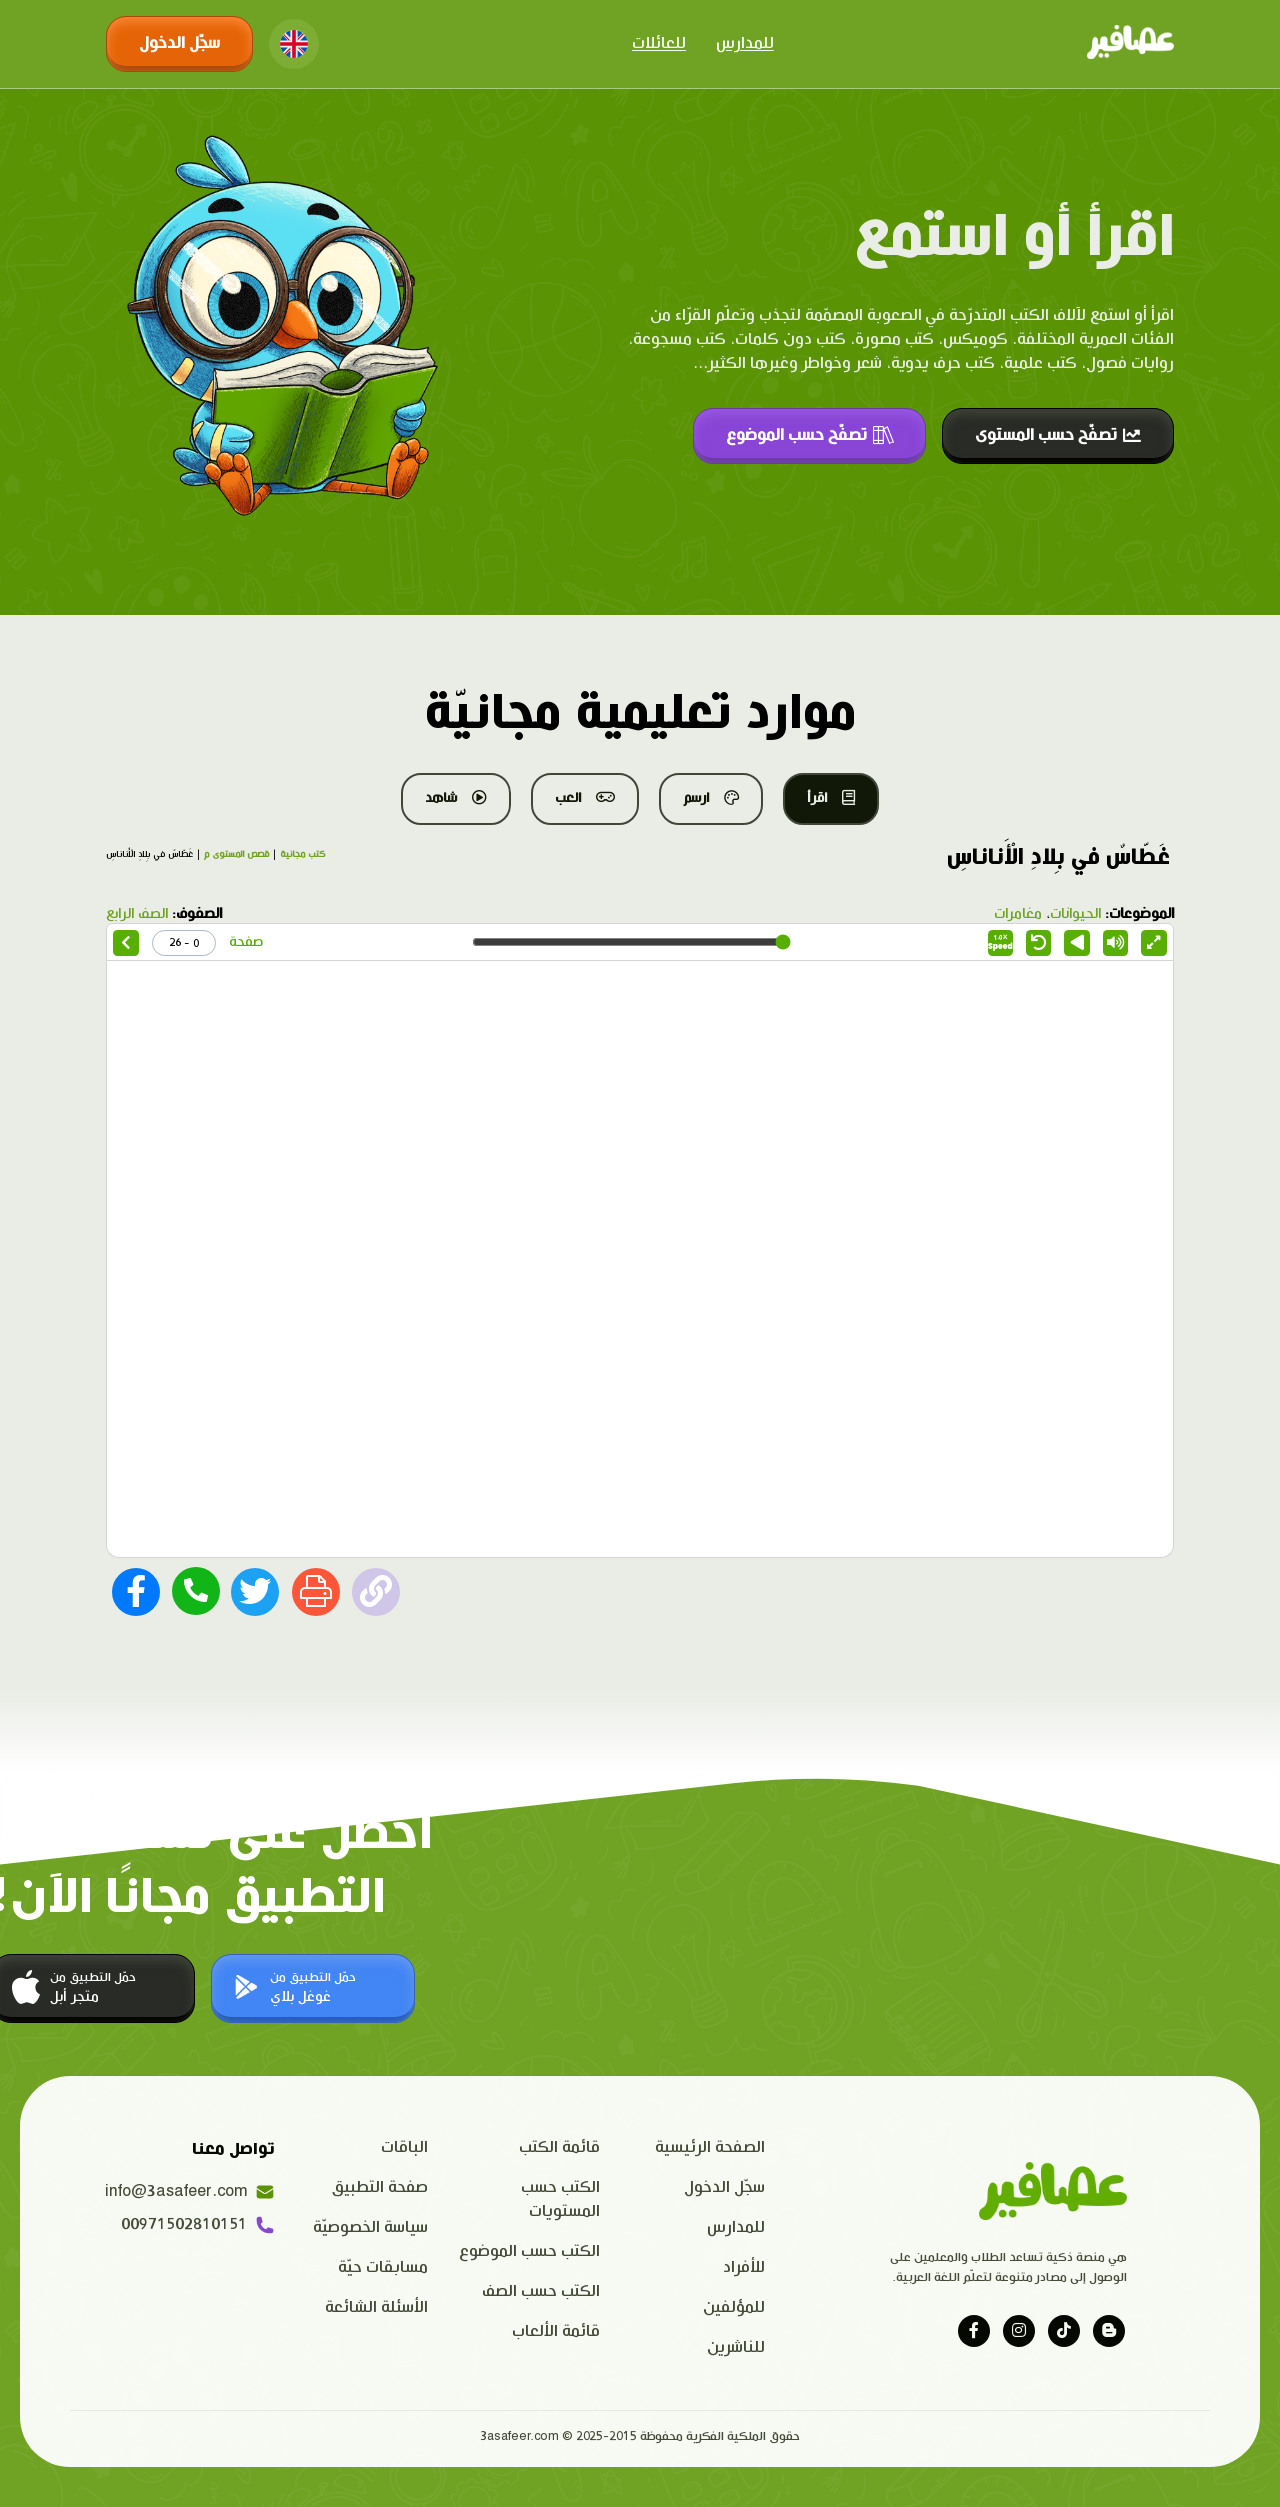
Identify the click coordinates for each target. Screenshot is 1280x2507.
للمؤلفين (734, 2307)
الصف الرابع (137, 914)
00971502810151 (198, 2225)
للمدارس (745, 43)
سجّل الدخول (179, 43)
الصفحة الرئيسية (710, 2147)
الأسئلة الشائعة (376, 2307)
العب (585, 798)
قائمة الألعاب (556, 2331)
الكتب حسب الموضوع (529, 2251)
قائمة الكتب (559, 2147)
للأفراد (744, 2267)
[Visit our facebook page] (974, 2331)
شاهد (456, 798)
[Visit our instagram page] (1019, 2331)
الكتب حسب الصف (541, 2291)
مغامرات (1018, 914)
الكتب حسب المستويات (560, 2199)
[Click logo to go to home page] (1130, 44)
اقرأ (831, 798)
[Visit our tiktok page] (1064, 2331)
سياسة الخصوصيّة (370, 2227)
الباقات (404, 2147)
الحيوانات (1075, 914)
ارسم (711, 798)
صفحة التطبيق (380, 2187)
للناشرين (736, 2347)
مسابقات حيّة (383, 2267)
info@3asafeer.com (190, 2192)
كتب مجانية (302, 854)
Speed (1000, 943)
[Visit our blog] (1109, 2331)
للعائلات (659, 43)
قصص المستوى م (236, 854)
